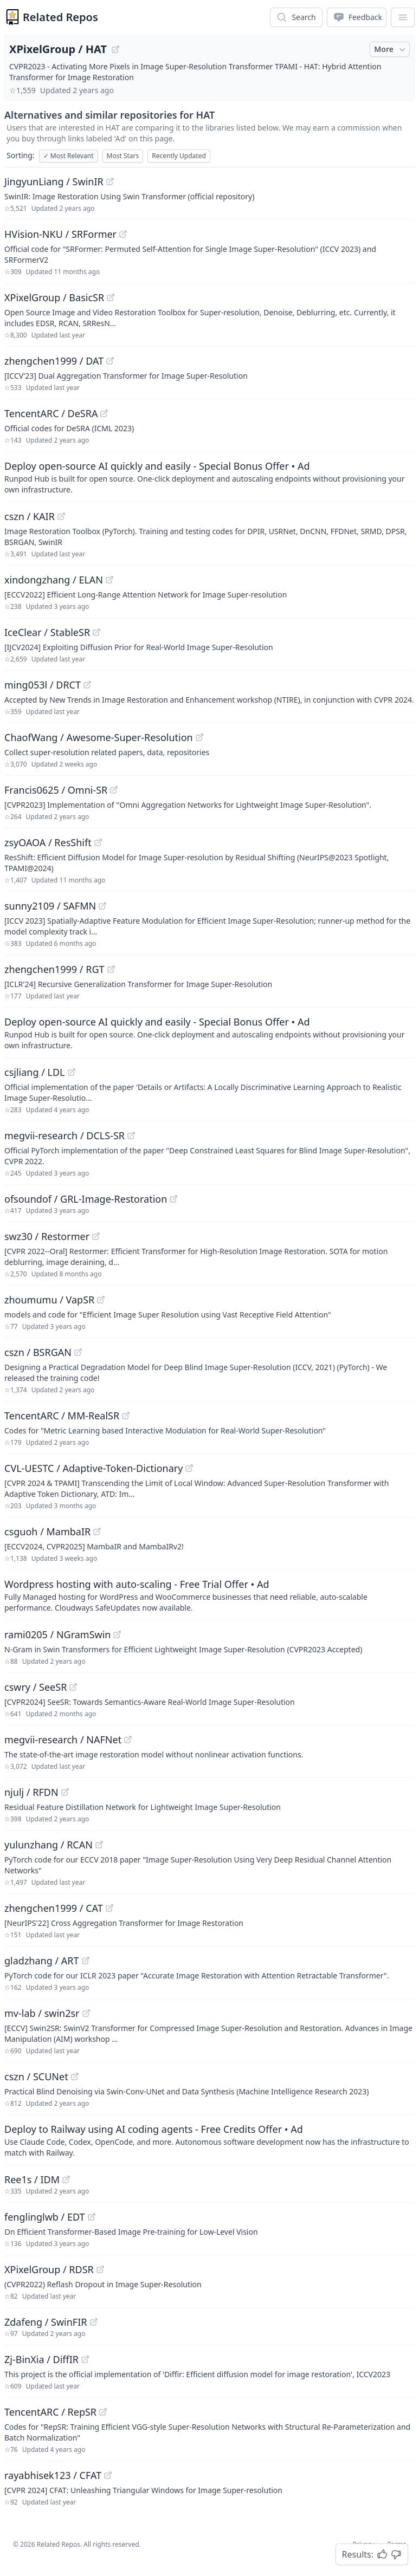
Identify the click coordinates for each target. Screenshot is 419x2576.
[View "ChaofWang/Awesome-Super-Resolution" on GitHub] (199, 737)
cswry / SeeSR (35, 1686)
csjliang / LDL (34, 1072)
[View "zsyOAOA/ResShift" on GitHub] (98, 842)
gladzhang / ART (41, 1960)
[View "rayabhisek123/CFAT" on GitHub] (108, 2475)
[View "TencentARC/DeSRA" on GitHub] (104, 413)
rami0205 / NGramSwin (57, 1634)
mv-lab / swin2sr (42, 2013)
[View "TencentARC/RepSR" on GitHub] (103, 2412)
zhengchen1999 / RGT (54, 969)
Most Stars (123, 155)
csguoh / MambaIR (47, 1531)
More (391, 49)
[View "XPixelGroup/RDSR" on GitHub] (100, 2269)
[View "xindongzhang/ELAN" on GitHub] (109, 579)
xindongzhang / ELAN (53, 579)
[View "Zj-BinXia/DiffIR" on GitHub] (85, 2359)
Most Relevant (68, 155)
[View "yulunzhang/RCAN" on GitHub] (99, 1844)
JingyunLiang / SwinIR (54, 181)
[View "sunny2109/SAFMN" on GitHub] (102, 905)
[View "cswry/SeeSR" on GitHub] (73, 1687)
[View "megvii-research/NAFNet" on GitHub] (128, 1739)
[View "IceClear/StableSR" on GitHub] (96, 632)
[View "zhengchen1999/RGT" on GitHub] (111, 969)
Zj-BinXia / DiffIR (41, 2359)
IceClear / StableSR (47, 632)
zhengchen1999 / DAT (54, 360)
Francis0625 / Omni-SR (55, 789)
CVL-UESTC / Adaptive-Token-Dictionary (93, 1468)
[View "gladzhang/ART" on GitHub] (85, 1960)
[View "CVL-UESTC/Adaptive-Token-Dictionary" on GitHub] (189, 1468)
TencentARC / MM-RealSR (61, 1415)
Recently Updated (179, 155)
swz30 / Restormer (46, 1236)
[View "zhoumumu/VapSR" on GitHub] (100, 1299)
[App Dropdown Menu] (403, 17)
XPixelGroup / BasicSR (54, 297)
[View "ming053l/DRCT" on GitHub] (87, 684)
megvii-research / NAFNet (62, 1739)
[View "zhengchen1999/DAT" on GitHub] (110, 360)
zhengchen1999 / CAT (53, 1908)
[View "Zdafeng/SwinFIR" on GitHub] (93, 2322)
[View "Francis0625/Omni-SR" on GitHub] (113, 790)
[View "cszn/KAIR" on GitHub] (61, 516)
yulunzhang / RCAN (48, 1844)
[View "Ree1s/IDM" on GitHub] (66, 2179)
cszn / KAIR (29, 516)
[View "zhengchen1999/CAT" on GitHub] (109, 1908)
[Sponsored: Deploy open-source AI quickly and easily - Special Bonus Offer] (209, 476)
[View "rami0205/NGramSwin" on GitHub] (117, 1634)
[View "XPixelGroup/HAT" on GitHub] (115, 49)
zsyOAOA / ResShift (48, 842)
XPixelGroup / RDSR (49, 2269)
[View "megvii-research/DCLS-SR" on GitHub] (131, 1135)
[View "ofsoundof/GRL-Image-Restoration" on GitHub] (173, 1199)
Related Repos (60, 17)
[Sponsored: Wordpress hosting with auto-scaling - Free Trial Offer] (209, 1594)
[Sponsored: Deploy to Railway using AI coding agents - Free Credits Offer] (209, 2139)
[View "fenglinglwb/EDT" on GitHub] (91, 2216)
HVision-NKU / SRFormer (60, 234)
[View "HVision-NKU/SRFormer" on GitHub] (123, 234)
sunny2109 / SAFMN (50, 905)
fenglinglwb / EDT (44, 2216)
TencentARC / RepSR (50, 2411)
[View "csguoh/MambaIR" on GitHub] (97, 1531)
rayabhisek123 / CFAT (52, 2475)
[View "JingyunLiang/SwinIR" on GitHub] (110, 181)
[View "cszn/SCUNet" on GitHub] (74, 2076)
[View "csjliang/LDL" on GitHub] (71, 1072)
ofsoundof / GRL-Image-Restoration (85, 1198)
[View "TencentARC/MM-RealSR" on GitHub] (125, 1415)
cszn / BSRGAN (38, 1352)
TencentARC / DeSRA (51, 413)
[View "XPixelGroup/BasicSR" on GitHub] (110, 297)
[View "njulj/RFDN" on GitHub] (65, 1792)
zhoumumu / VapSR (49, 1299)
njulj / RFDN (31, 1792)
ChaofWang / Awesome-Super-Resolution (98, 737)
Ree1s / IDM (32, 2179)
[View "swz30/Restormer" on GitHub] (96, 1236)
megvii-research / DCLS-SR (64, 1135)
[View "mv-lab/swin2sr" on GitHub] (86, 2013)
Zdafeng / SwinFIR (45, 2321)
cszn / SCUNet (36, 2076)
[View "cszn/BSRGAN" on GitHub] (78, 1352)
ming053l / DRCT (42, 684)
